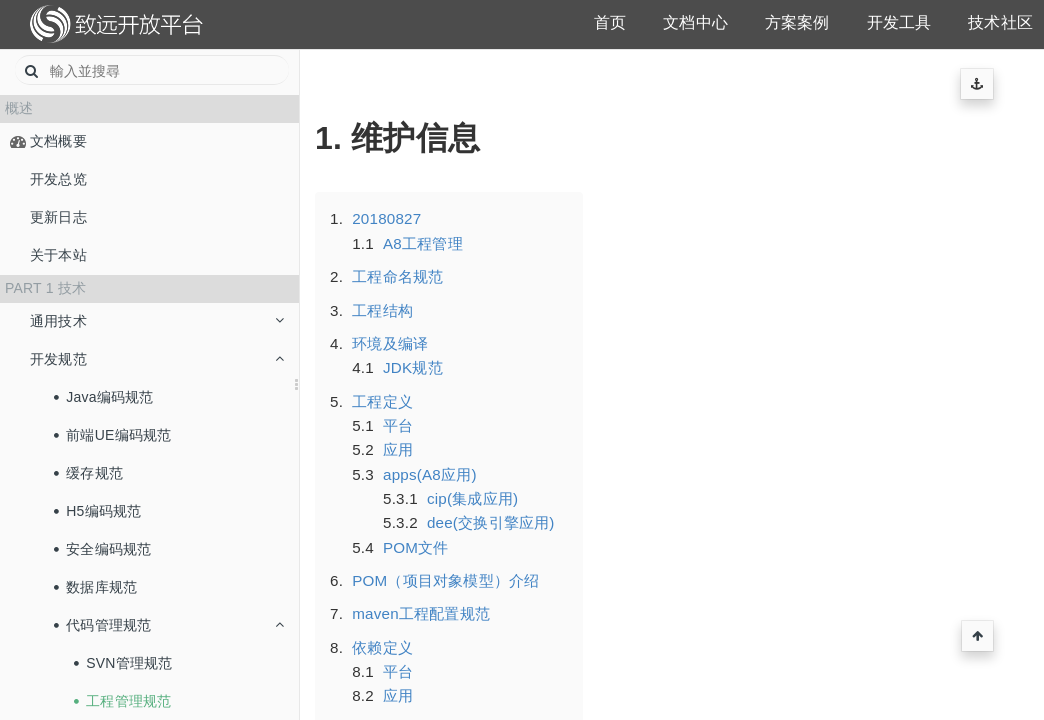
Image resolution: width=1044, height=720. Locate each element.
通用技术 (157, 321)
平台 (398, 425)
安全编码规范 (103, 549)
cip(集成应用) (472, 498)
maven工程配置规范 (421, 613)
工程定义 (382, 401)
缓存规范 (88, 473)
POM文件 (416, 547)
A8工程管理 (423, 243)
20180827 (386, 218)
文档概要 (58, 141)
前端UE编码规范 (113, 435)
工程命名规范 (397, 276)
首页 (610, 22)
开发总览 (58, 179)
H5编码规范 (98, 511)
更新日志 (58, 217)
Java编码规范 (104, 397)
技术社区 (1000, 22)
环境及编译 (390, 343)
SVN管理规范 (123, 663)
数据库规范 (96, 587)
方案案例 (797, 22)
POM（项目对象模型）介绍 (445, 580)
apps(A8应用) (430, 474)
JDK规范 (413, 367)
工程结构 (382, 310)
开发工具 (899, 22)
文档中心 (695, 22)
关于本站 (58, 255)
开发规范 (157, 359)
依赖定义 (382, 647)
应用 (398, 449)
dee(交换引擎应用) (491, 522)
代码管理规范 (169, 625)
